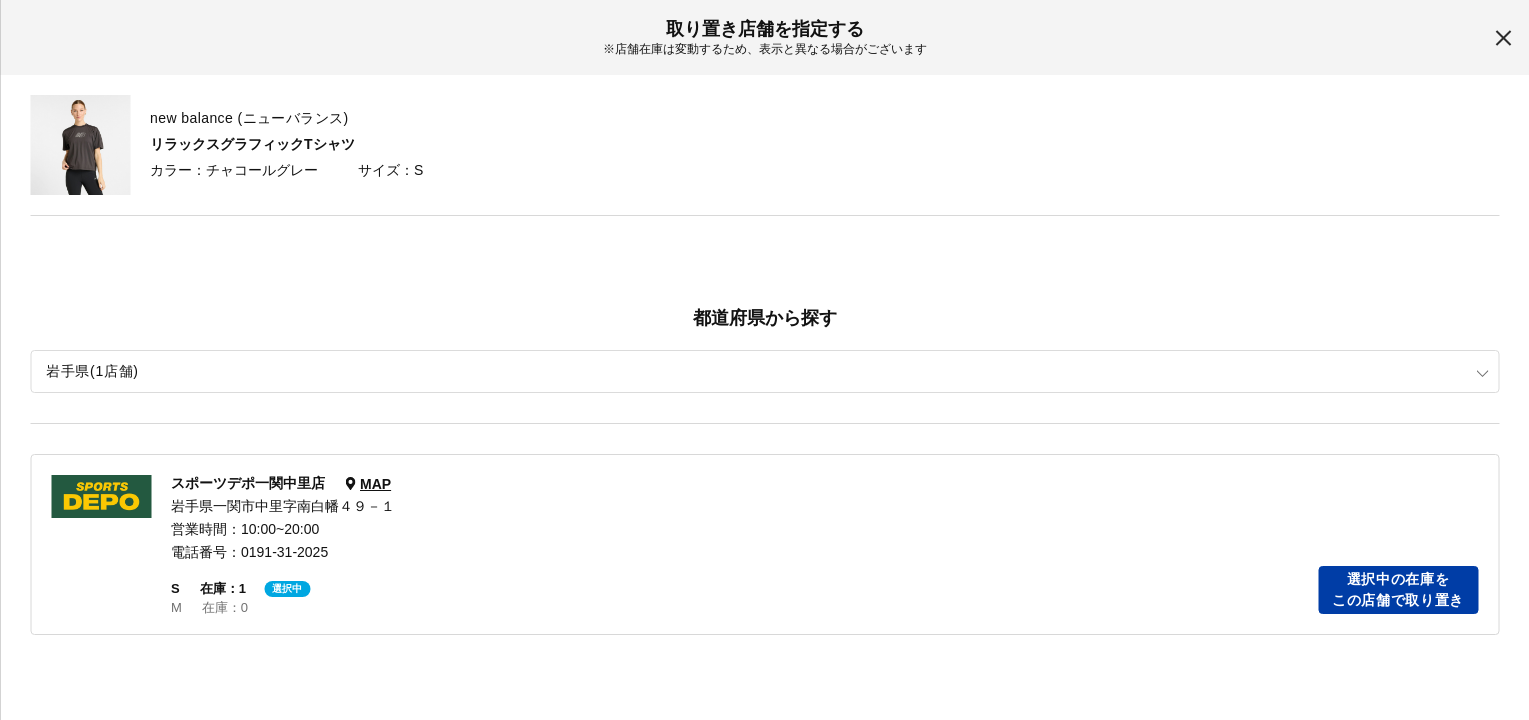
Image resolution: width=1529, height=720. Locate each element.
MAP (375, 484)
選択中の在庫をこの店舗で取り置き (1398, 589)
